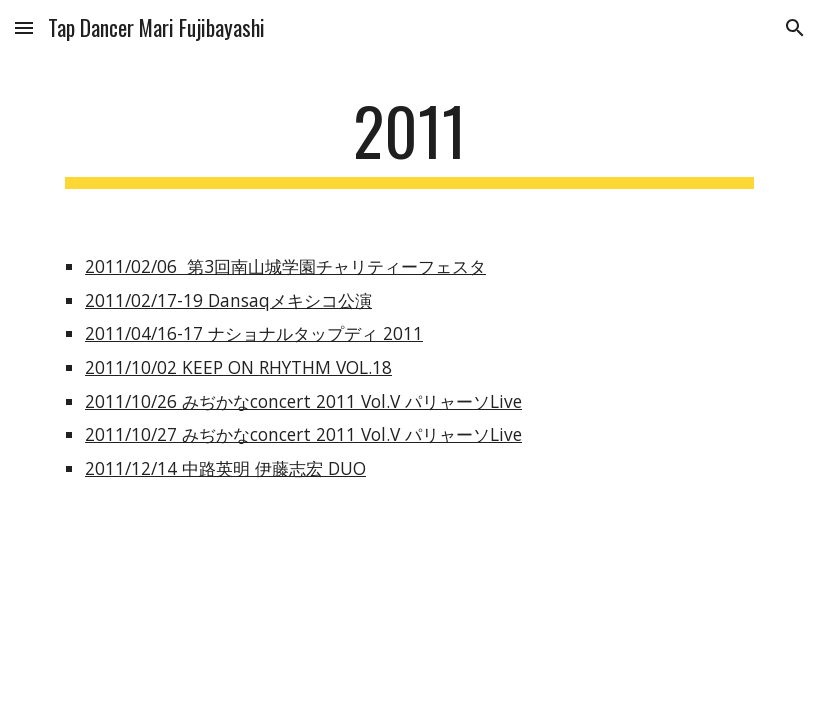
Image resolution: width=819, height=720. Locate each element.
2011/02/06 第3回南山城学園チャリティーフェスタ (285, 266)
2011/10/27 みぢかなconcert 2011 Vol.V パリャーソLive (303, 434)
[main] (409, 140)
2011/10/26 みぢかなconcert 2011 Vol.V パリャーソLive (303, 401)
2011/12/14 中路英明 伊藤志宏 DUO (225, 468)
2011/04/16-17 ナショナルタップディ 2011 (254, 333)
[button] (24, 27)
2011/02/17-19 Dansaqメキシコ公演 (228, 300)
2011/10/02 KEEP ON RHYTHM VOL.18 (238, 367)
